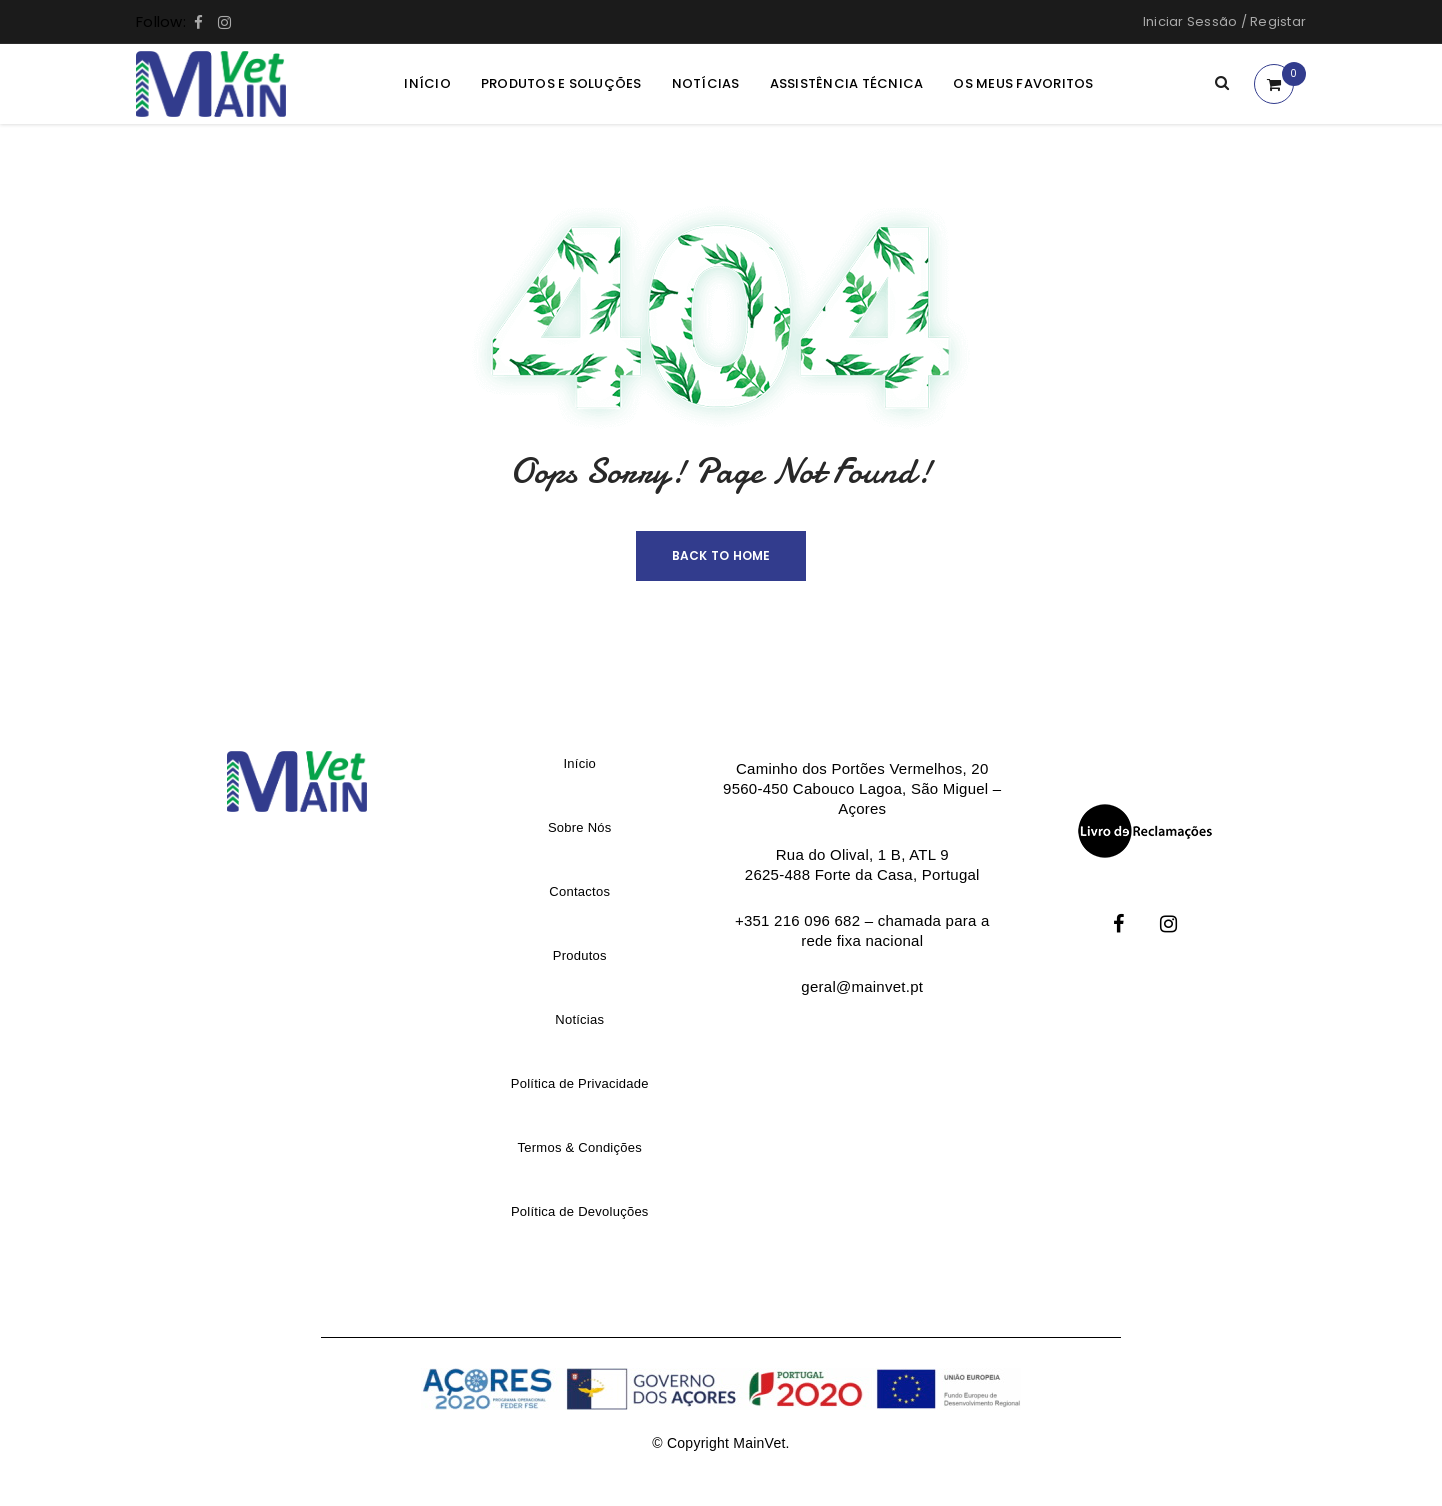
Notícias (706, 83)
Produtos (580, 955)
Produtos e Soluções (561, 83)
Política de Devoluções (580, 1211)
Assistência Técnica (847, 83)
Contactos (579, 891)
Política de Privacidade (580, 1083)
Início (427, 83)
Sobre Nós (580, 827)
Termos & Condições (580, 1147)
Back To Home (721, 555)
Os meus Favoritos (1023, 83)
